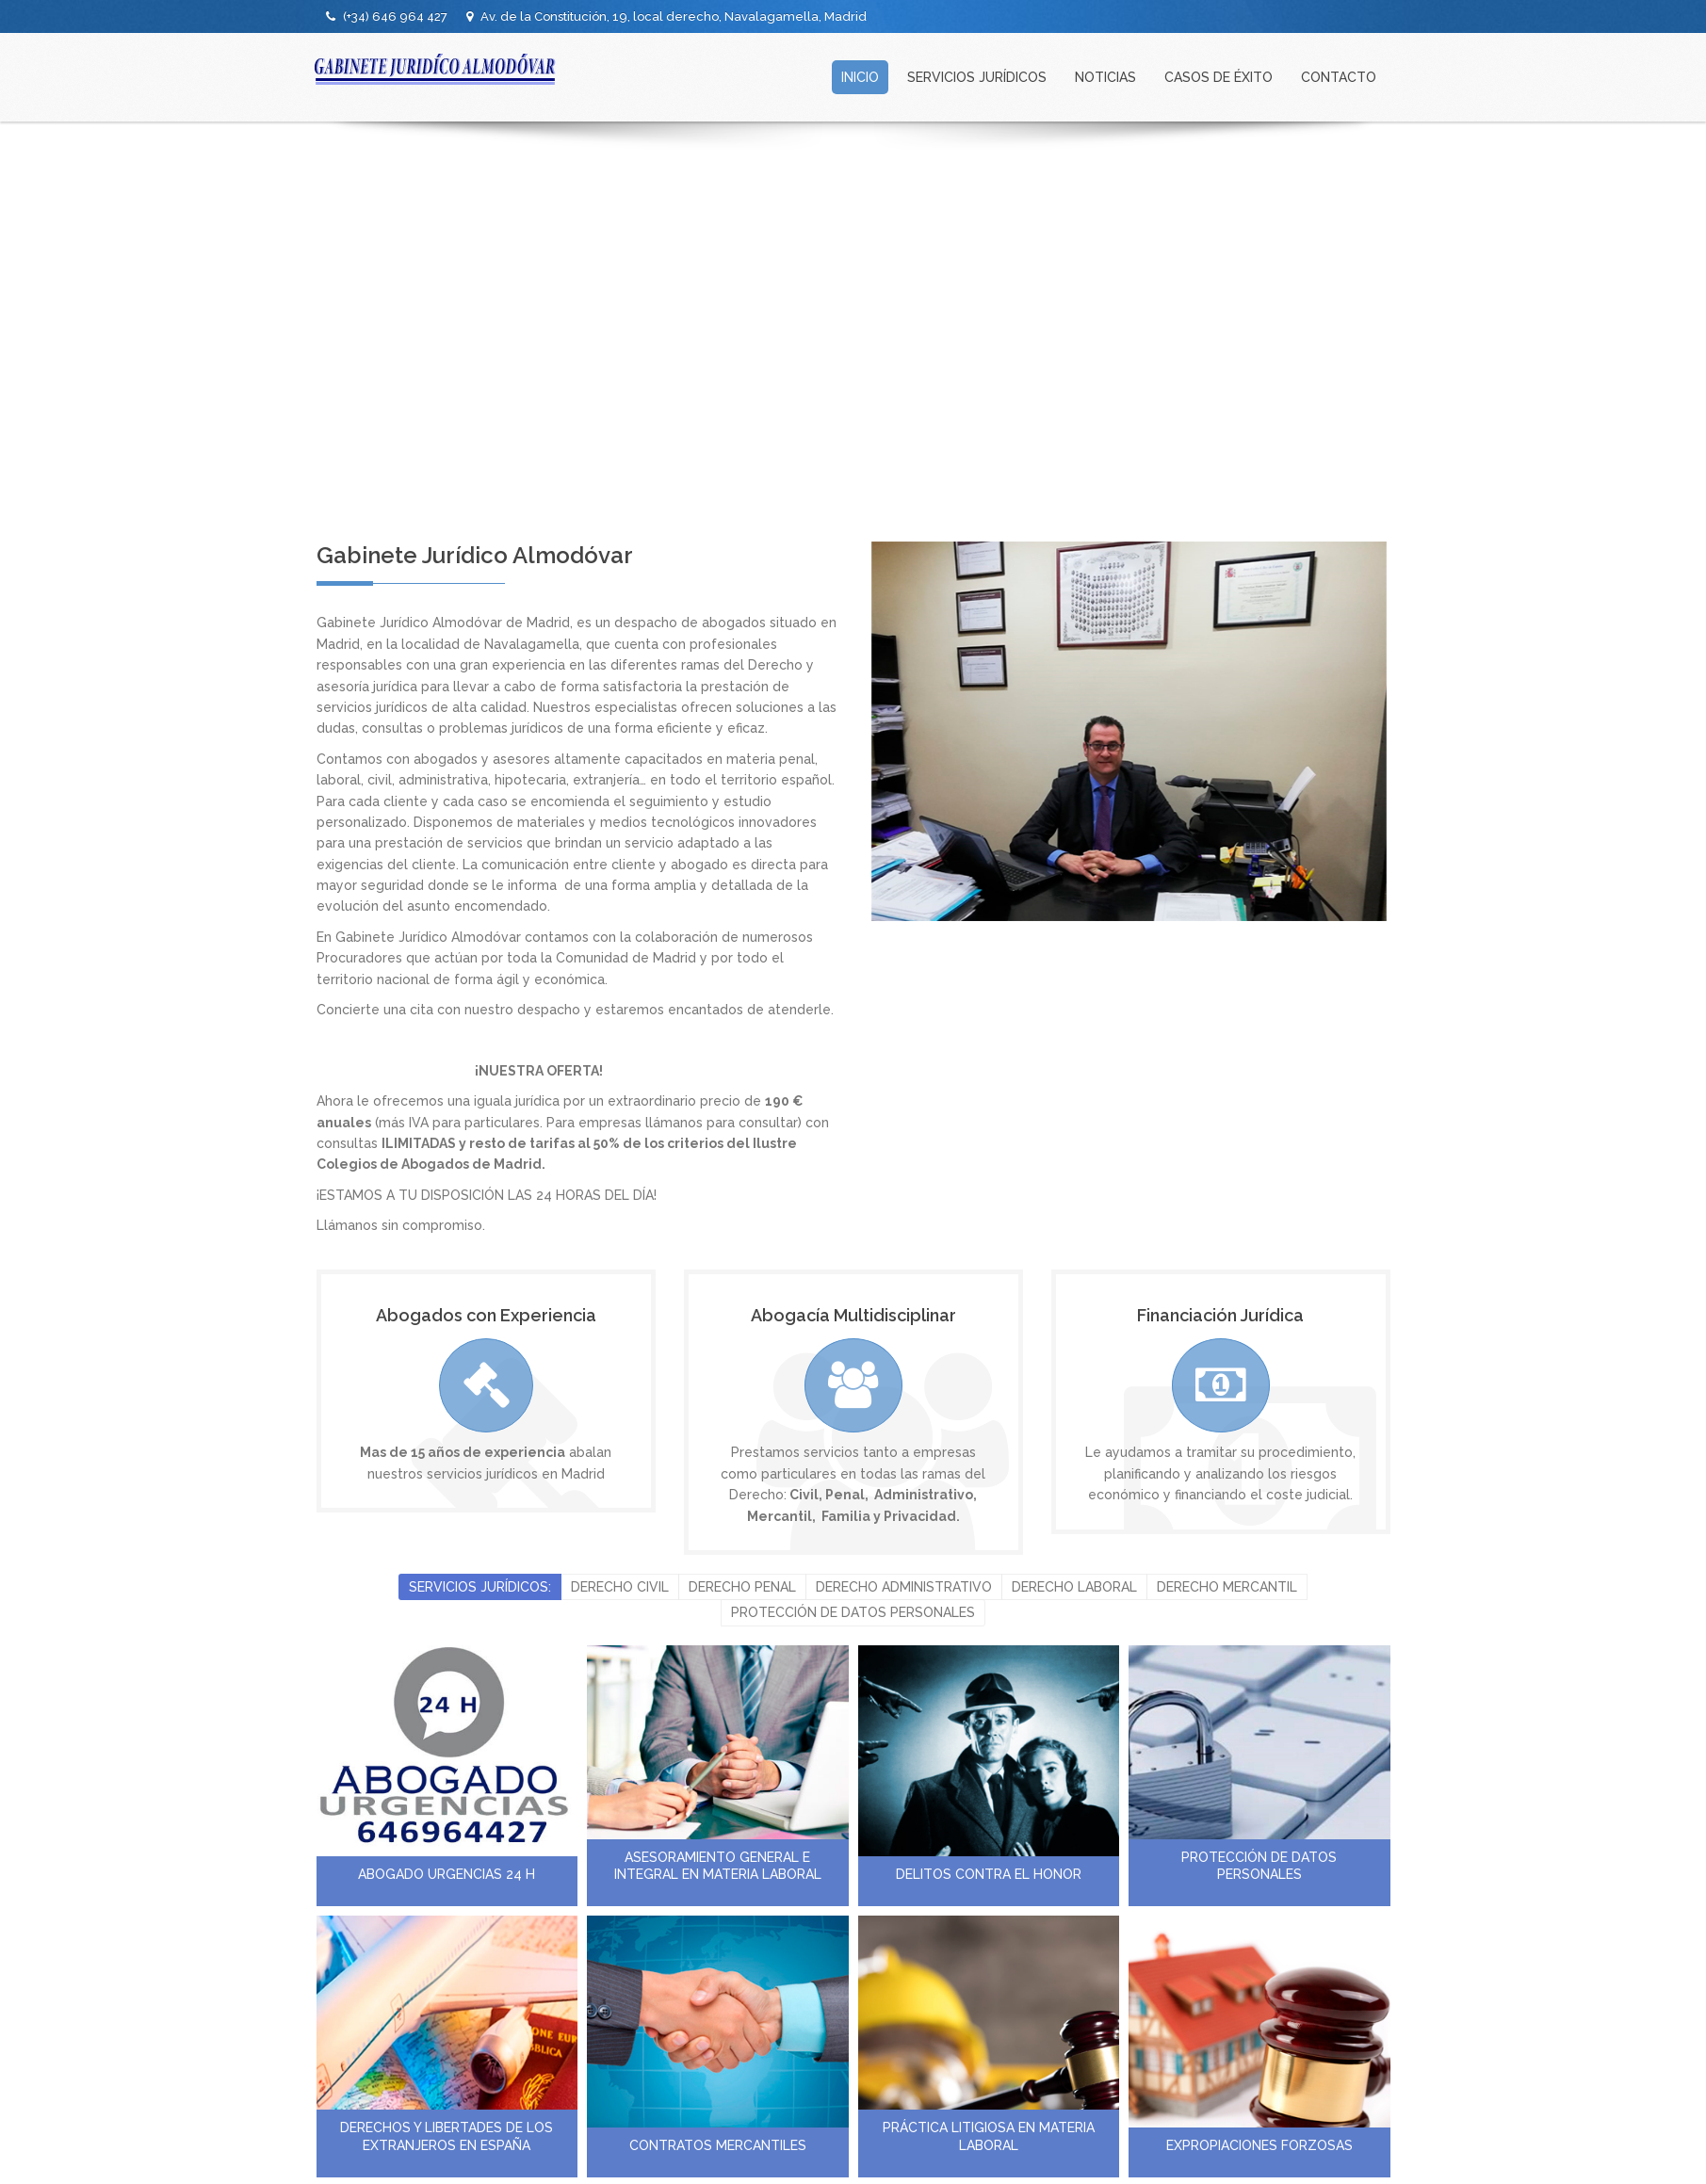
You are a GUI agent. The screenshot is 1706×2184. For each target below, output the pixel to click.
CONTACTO (1338, 77)
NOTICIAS (1105, 77)
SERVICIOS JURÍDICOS (977, 77)
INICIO (860, 77)
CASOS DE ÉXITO (1218, 77)
